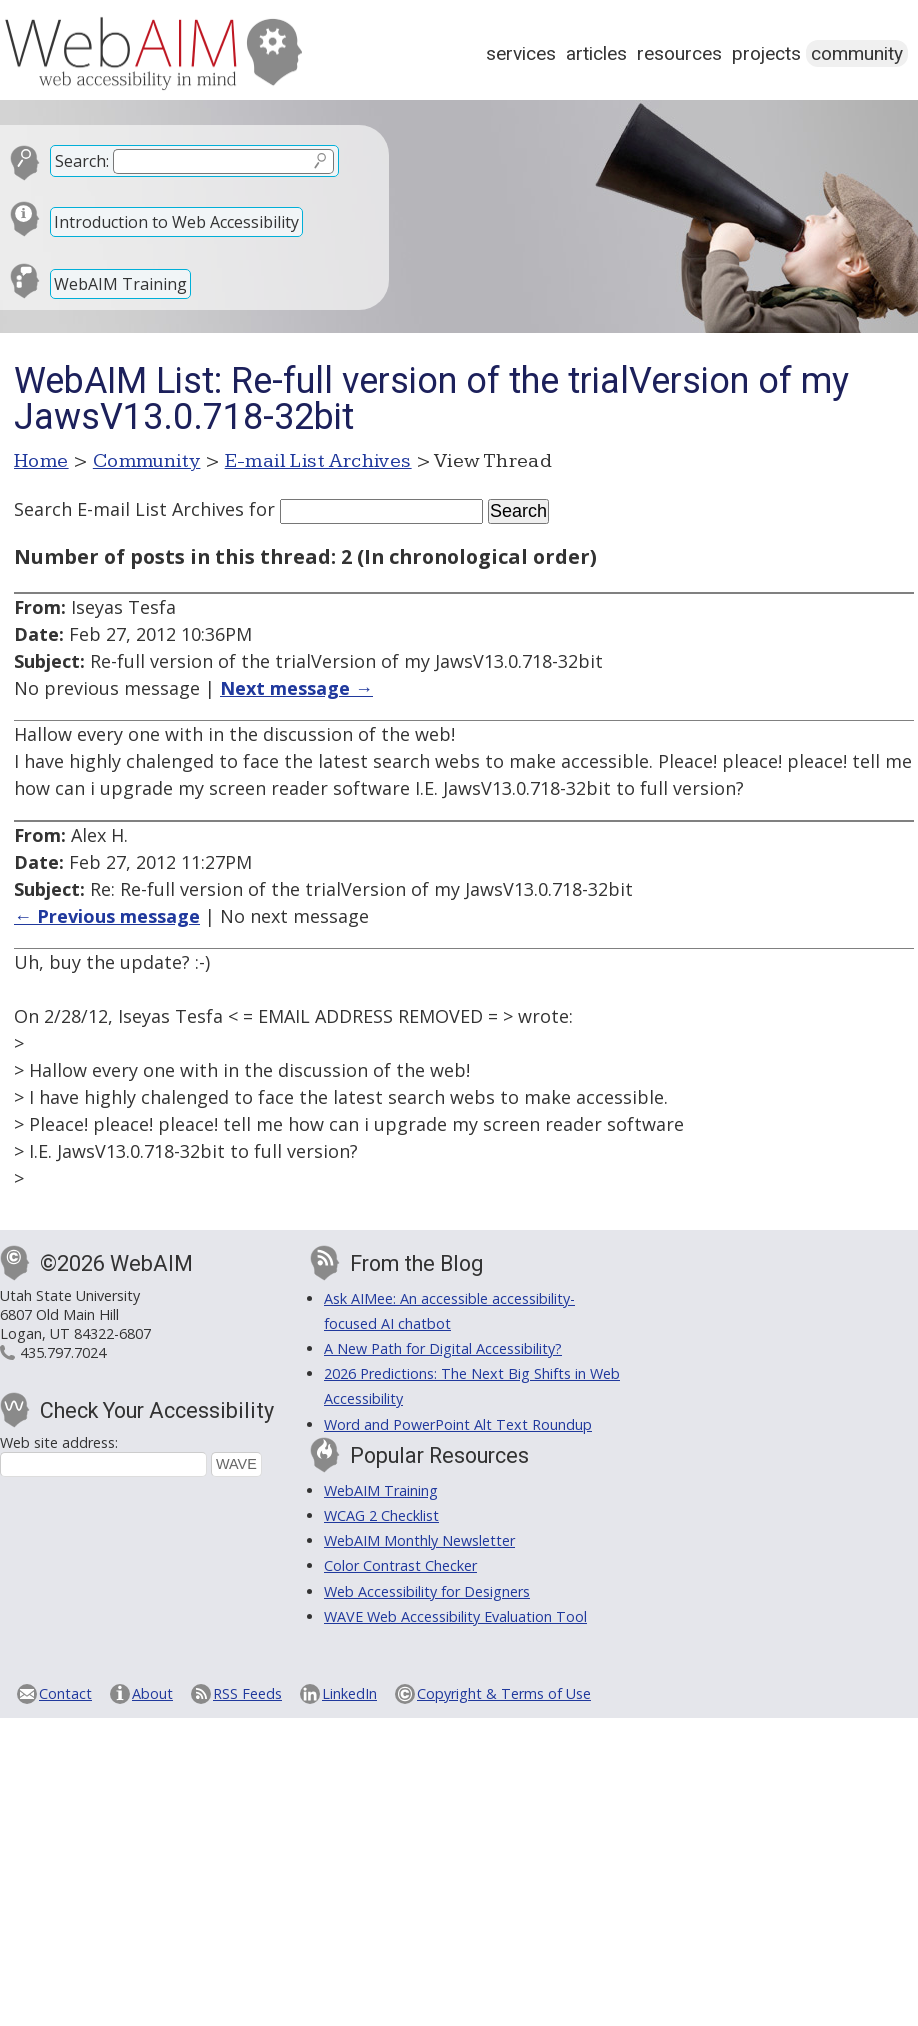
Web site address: (59, 1442)
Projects (766, 53)
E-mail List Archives (318, 461)
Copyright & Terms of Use (504, 1693)
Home (41, 461)
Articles (596, 53)
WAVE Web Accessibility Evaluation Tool (455, 1616)
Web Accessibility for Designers (427, 1591)
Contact (65, 1693)
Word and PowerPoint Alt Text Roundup (458, 1424)
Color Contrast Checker (400, 1565)
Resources (679, 53)
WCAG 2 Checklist (381, 1515)
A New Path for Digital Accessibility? (443, 1348)
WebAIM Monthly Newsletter (419, 1540)
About (152, 1693)
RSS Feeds (247, 1693)
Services (521, 53)
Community (857, 53)
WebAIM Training (120, 284)
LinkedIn (349, 1693)
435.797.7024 (63, 1352)
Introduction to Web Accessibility (176, 222)
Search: (82, 161)
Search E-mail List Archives (129, 509)
